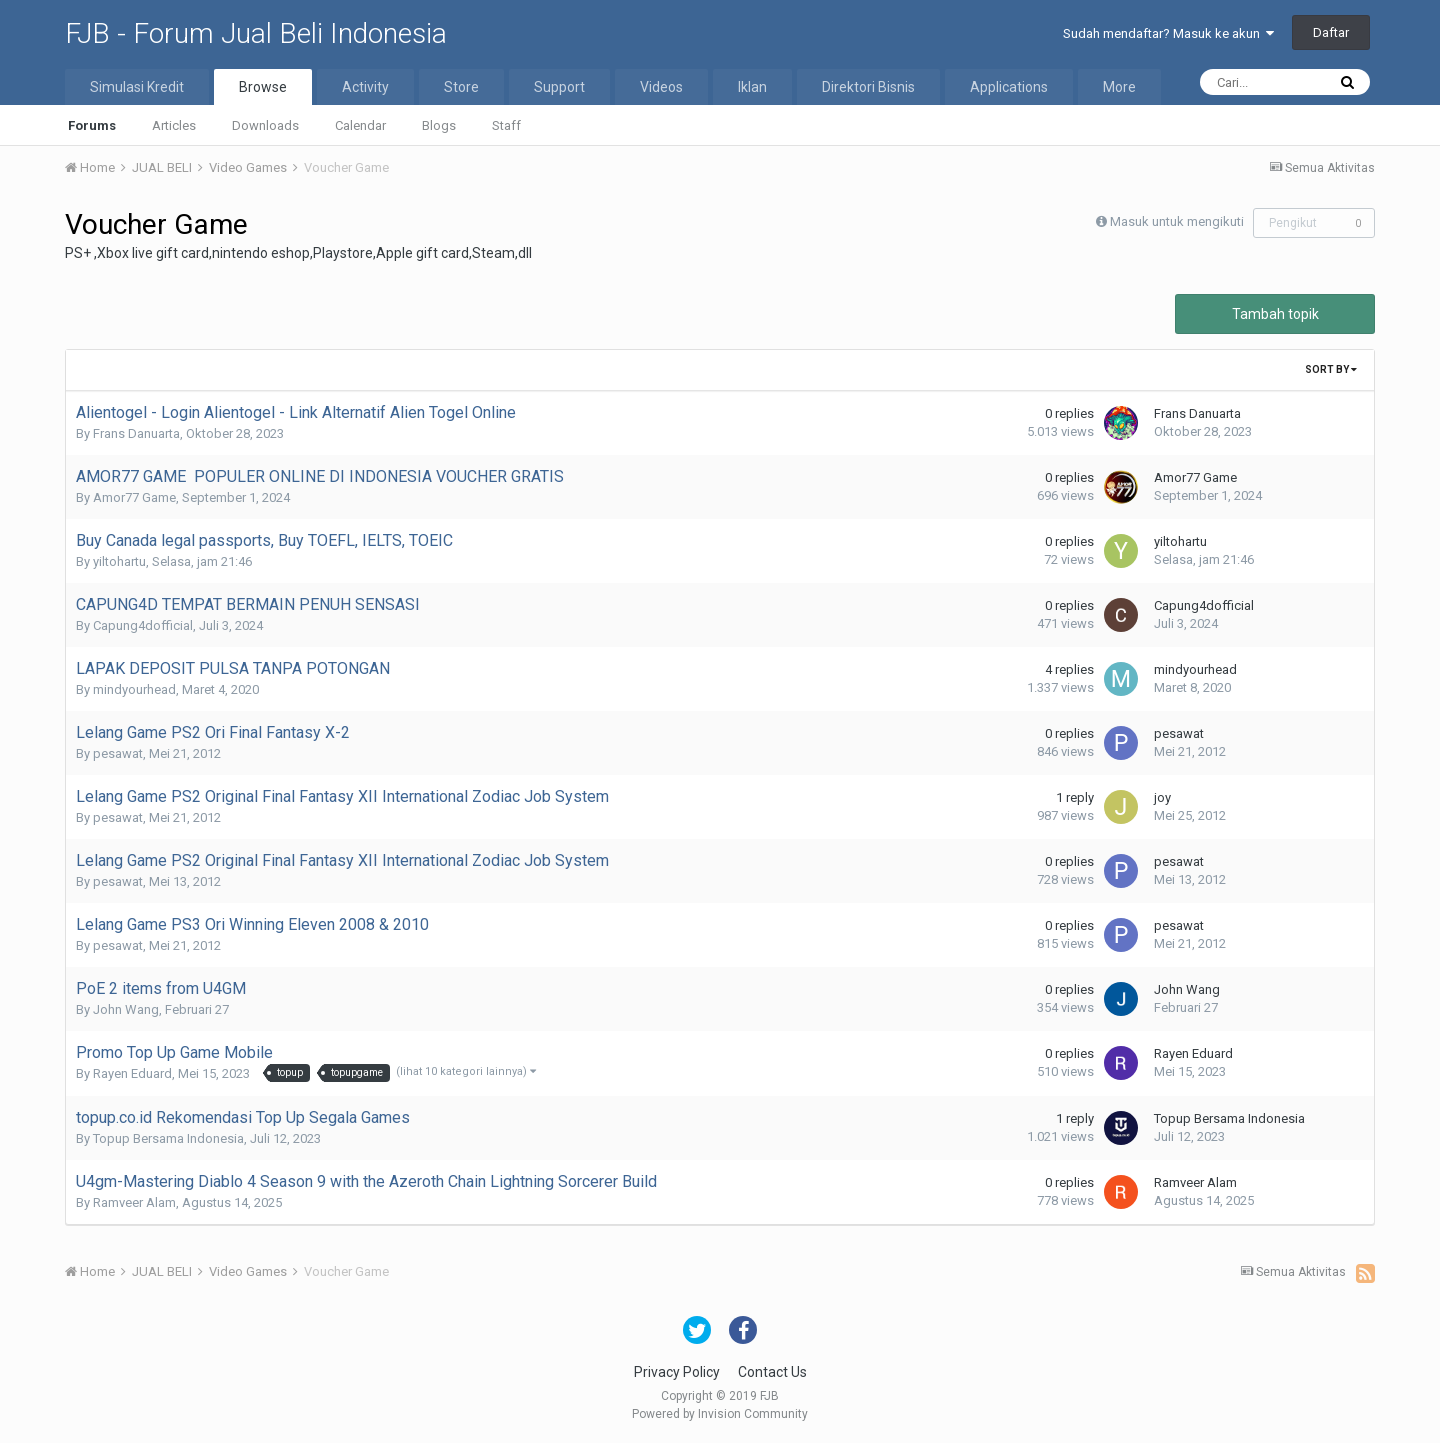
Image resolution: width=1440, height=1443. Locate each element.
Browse (263, 87)
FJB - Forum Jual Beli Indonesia (256, 33)
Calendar (360, 125)
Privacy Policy (677, 1372)
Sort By (1331, 369)
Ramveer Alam (134, 1202)
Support (559, 87)
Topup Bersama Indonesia (168, 1138)
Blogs (439, 125)
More (1119, 87)
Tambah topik (1275, 314)
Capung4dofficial (143, 625)
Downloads (265, 125)
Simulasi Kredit (137, 87)
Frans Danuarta (136, 433)
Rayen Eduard (132, 1073)
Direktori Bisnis (868, 87)
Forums (92, 125)
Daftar (1331, 32)
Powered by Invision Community (720, 1414)
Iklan (752, 87)
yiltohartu (119, 561)
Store (461, 87)
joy (1162, 797)
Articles (174, 125)
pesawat (118, 753)
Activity (365, 87)
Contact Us (772, 1372)
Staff (506, 125)
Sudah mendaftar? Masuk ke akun (1168, 33)
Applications (1009, 87)
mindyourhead (134, 689)
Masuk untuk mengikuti (1177, 221)
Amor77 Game (134, 497)
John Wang (126, 1009)
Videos (661, 87)
